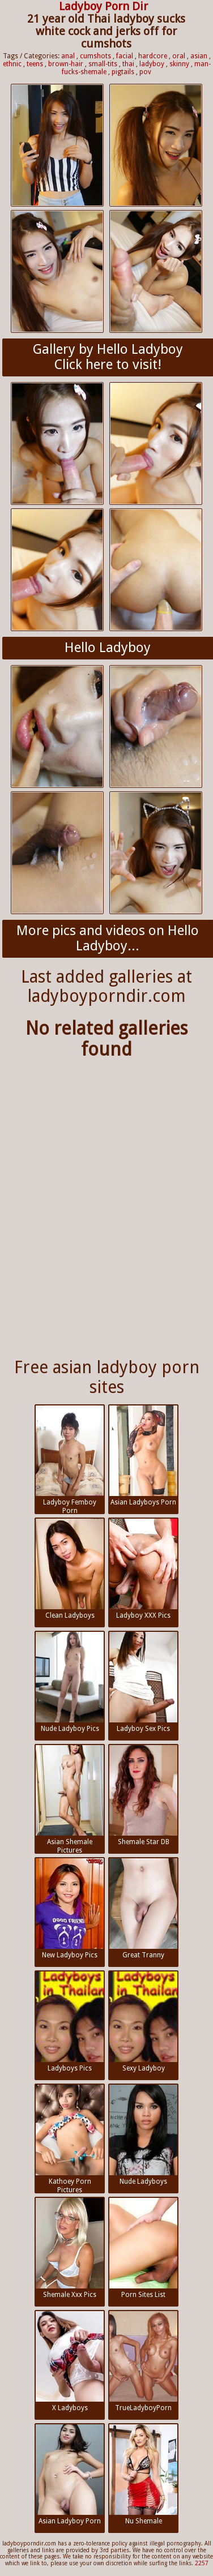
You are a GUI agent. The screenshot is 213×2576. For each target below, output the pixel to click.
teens (35, 64)
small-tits (102, 64)
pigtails (123, 72)
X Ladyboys (70, 2361)
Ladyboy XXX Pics (143, 1569)
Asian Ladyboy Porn (70, 2474)
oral (178, 56)
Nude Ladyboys (143, 2135)
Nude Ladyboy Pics (70, 1682)
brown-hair (65, 64)
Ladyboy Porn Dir (103, 6)
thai (128, 64)
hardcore (152, 56)
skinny (179, 64)
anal (68, 56)
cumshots (95, 56)
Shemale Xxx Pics (70, 2248)
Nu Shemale (143, 2474)
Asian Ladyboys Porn (143, 1455)
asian (198, 56)
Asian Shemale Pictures (70, 1799)
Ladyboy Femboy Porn (70, 1459)
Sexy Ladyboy (143, 2021)
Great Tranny (143, 1908)
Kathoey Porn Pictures (70, 2139)
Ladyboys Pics (70, 2021)
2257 (201, 2563)
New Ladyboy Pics (70, 1908)
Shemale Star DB (143, 1795)
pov (145, 72)
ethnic (12, 64)
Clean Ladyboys (70, 1569)
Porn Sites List (143, 2248)
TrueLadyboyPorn (143, 2361)
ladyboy (151, 64)
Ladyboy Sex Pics (143, 1682)
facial (124, 56)
